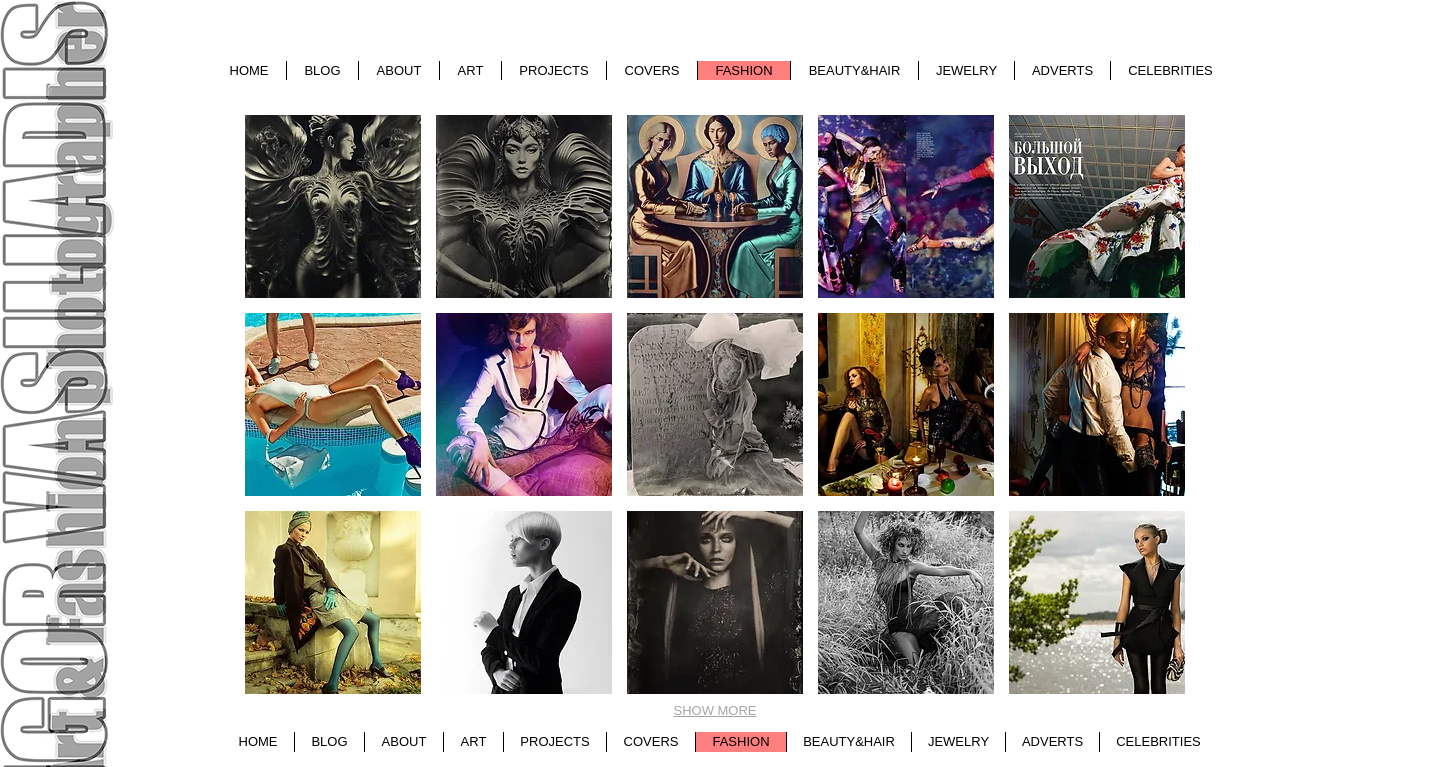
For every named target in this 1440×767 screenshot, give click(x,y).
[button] (333, 206)
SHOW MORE (714, 710)
